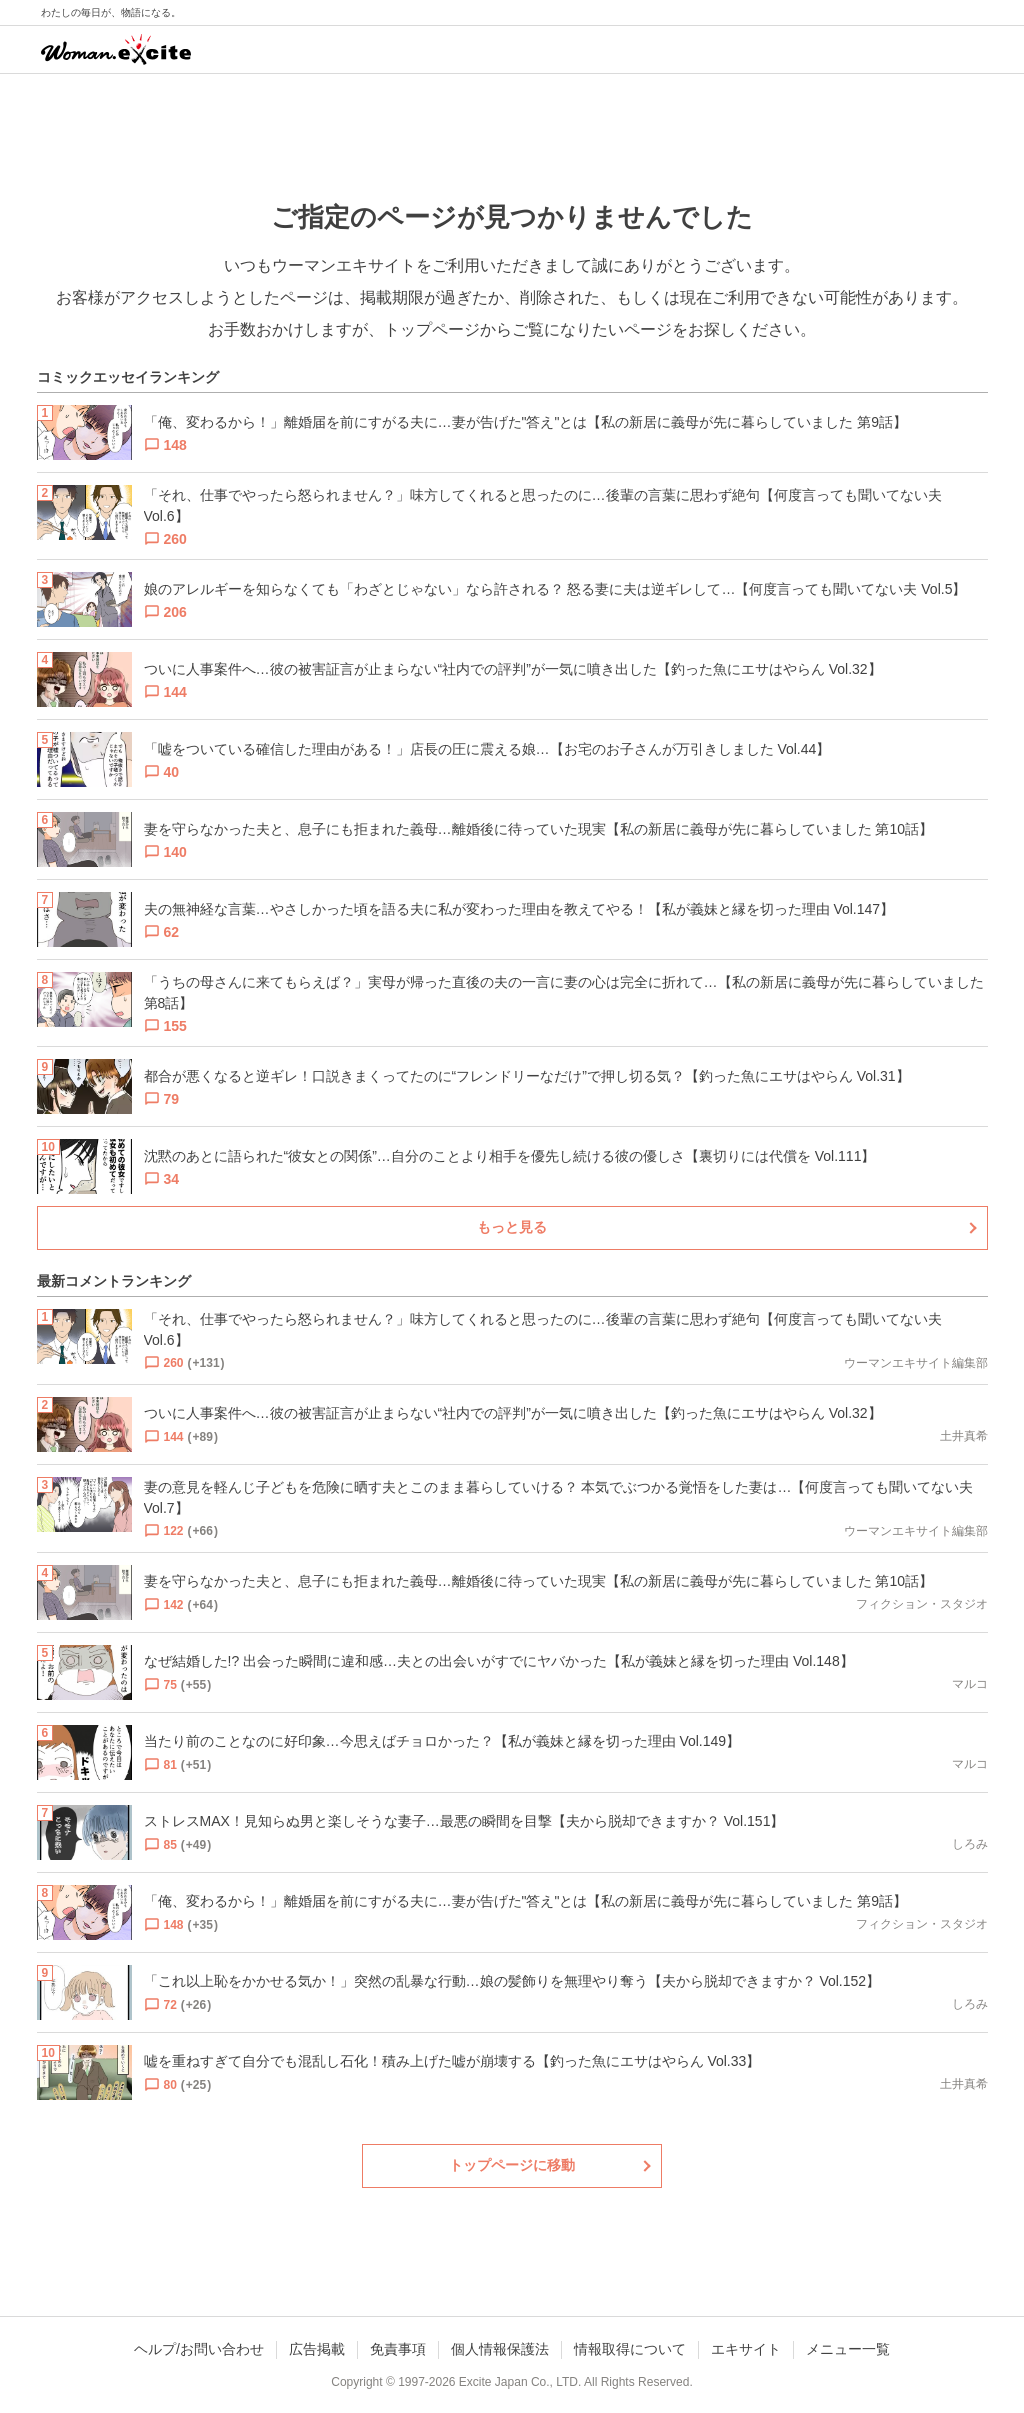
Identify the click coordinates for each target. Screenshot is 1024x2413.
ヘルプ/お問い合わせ (199, 2349)
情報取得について (630, 2349)
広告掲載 (317, 2349)
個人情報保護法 (500, 2349)
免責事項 (398, 2349)
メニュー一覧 (848, 2349)
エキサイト (746, 2349)
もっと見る (512, 1227)
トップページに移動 (512, 2165)
